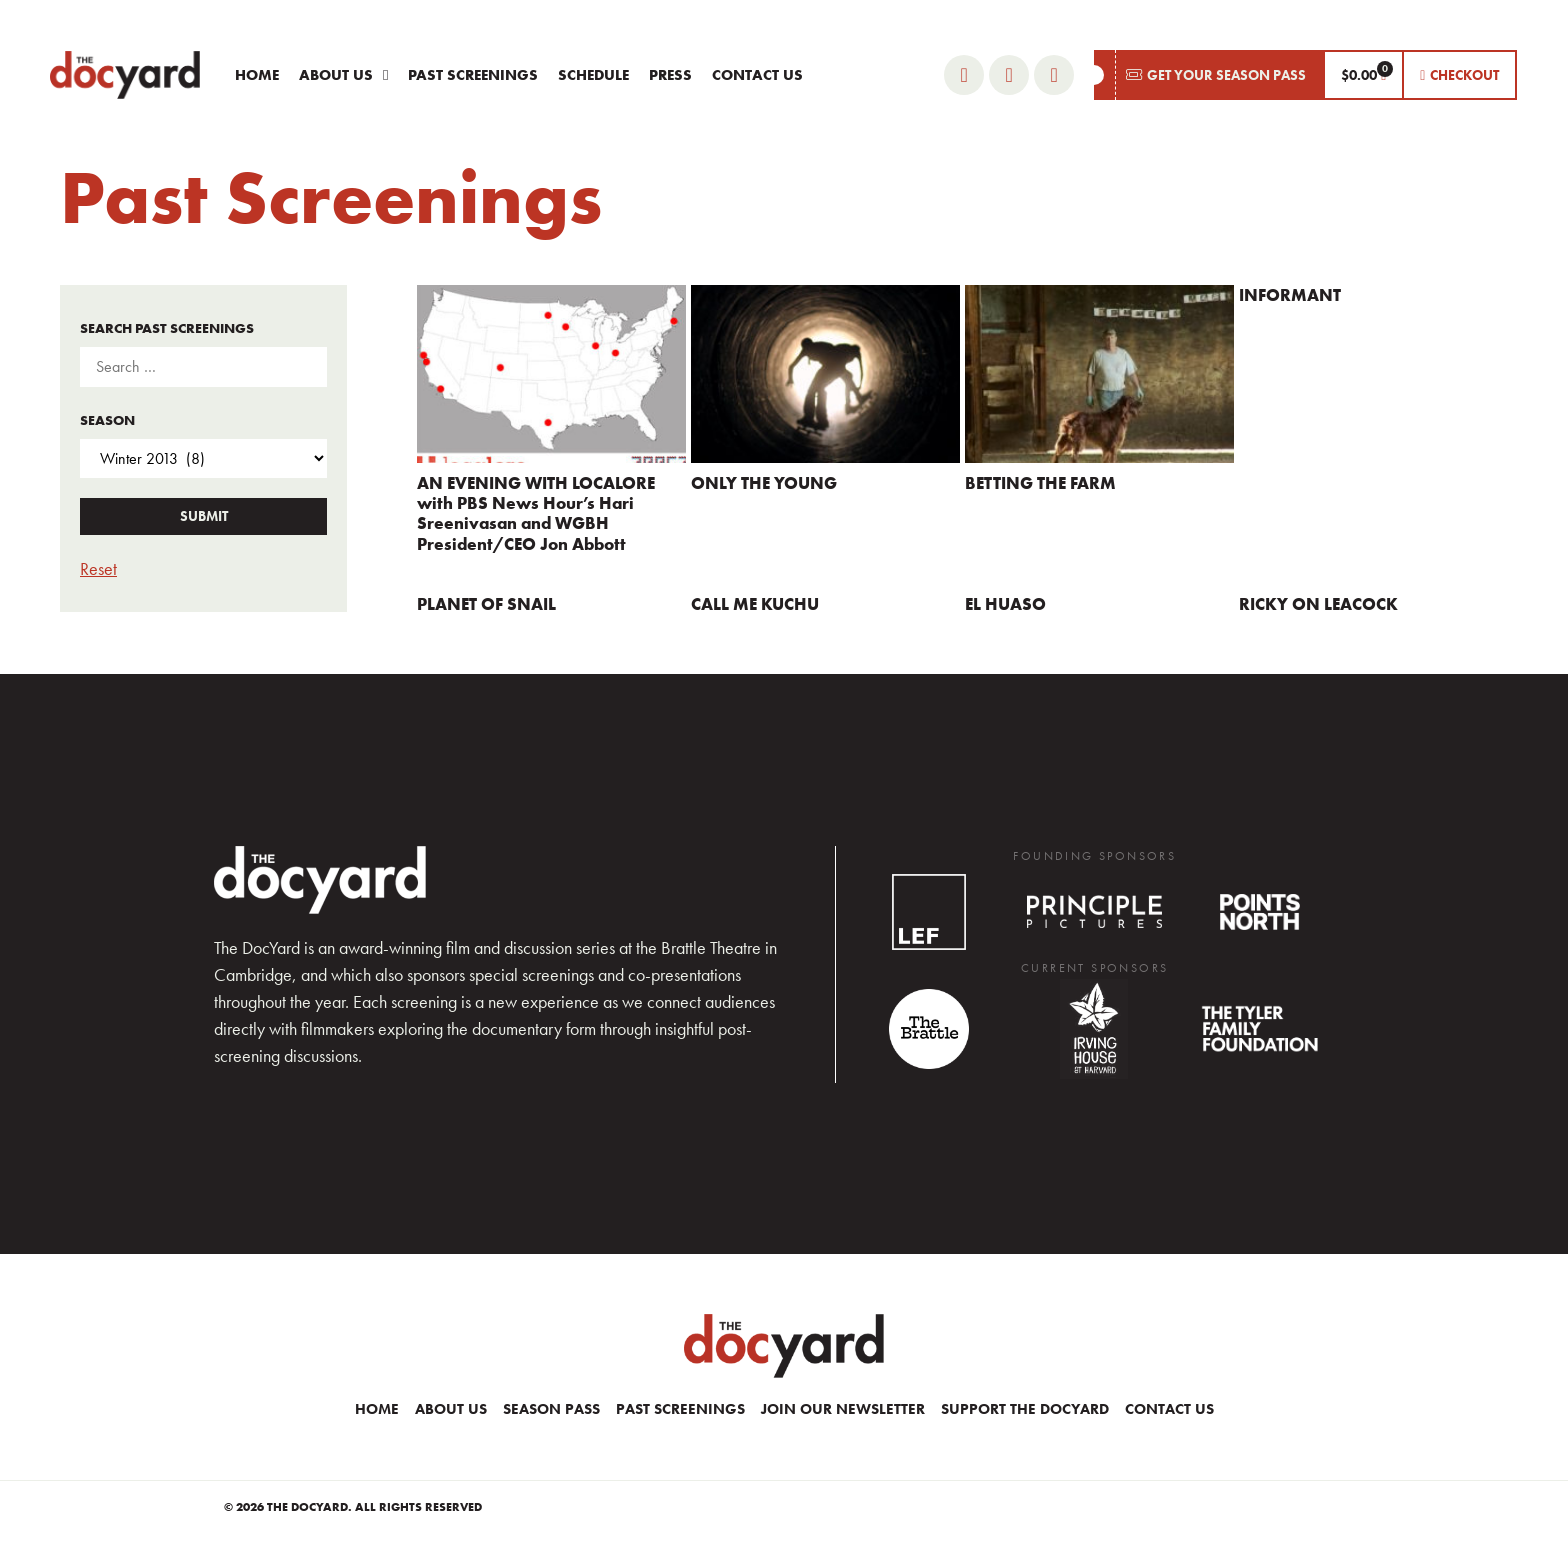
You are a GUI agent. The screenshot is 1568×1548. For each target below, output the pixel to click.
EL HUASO (1005, 604)
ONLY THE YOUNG (764, 483)
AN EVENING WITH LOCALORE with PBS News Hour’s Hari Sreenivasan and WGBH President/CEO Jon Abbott (536, 513)
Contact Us (757, 75)
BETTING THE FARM (1040, 483)
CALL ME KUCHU (755, 604)
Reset (98, 568)
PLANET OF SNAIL (486, 604)
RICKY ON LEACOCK (1318, 604)
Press (670, 75)
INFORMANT (1290, 295)
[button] (1208, 75)
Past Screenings (473, 75)
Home (257, 75)
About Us (343, 75)
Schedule (593, 75)
